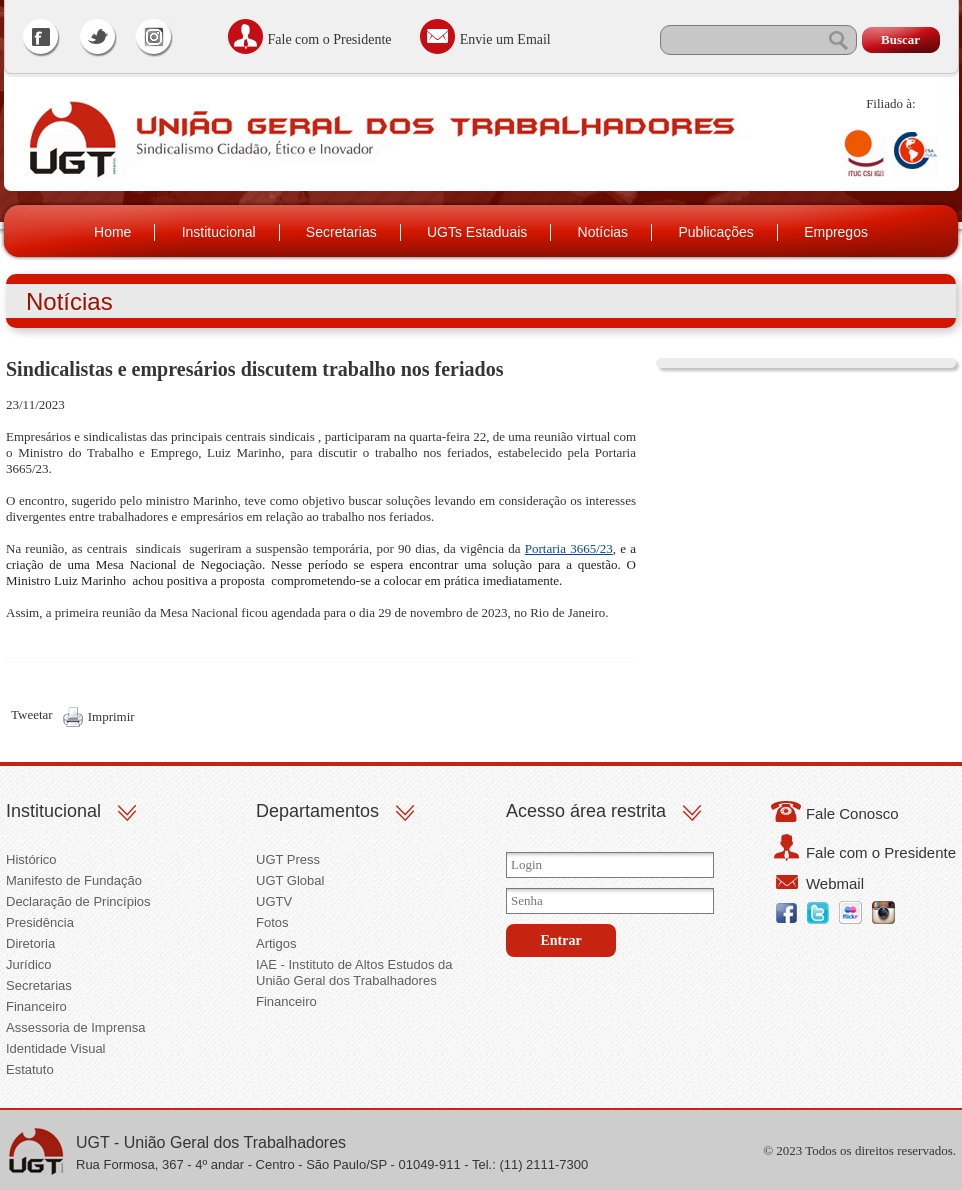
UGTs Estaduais (477, 232)
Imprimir (111, 716)
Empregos (836, 232)
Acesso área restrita (586, 811)
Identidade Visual (56, 1048)
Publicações (716, 232)
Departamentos (317, 811)
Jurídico (29, 964)
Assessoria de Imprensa (75, 1027)
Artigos (276, 943)
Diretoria (30, 943)
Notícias (603, 232)
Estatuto (30, 1069)
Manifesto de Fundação (74, 880)
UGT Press (288, 859)
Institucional (219, 232)
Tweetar (32, 714)
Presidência (40, 922)
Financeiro (36, 1006)
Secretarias (341, 232)
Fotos (272, 922)
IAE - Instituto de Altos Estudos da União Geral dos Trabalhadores (354, 972)
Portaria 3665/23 (569, 548)
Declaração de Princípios (78, 901)
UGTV (274, 901)
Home (112, 232)
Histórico (31, 859)
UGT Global (290, 880)
